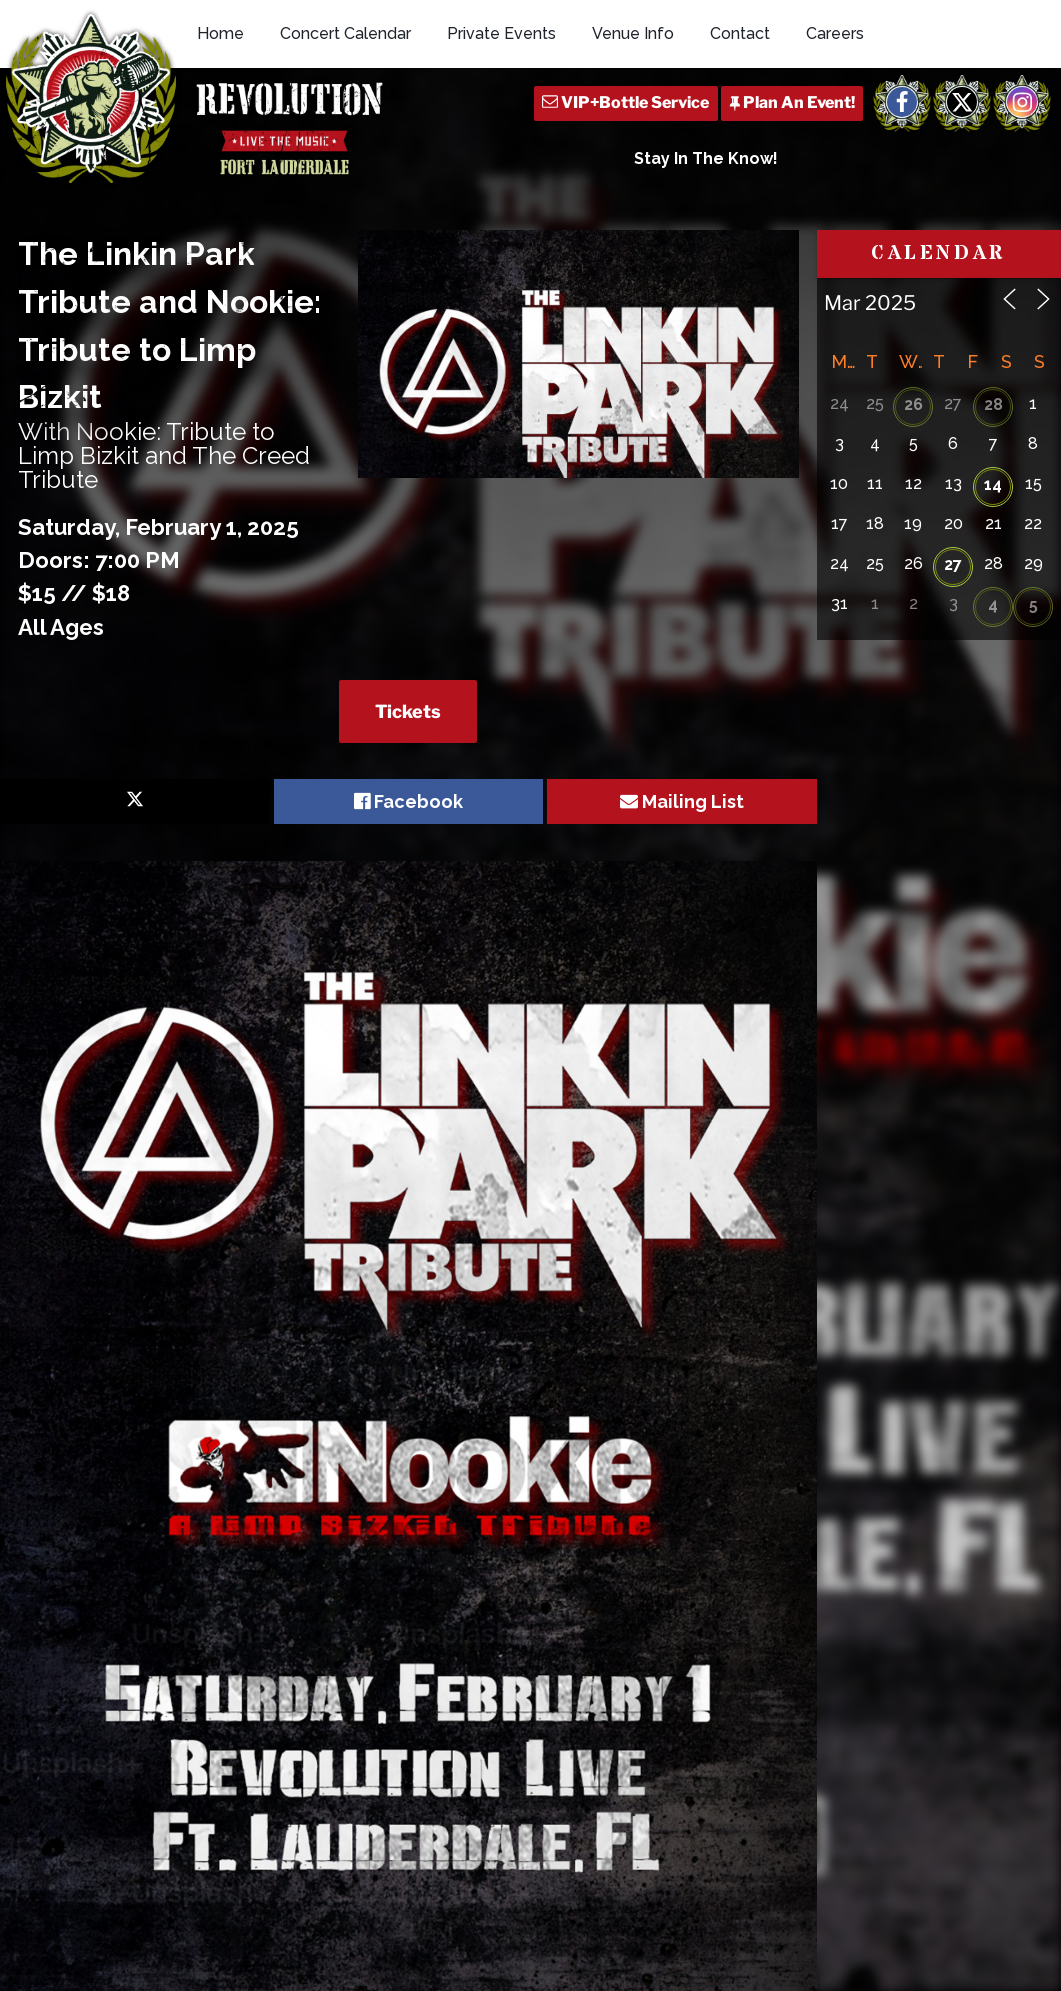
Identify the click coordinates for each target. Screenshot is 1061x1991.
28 (993, 404)
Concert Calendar (345, 33)
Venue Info (633, 33)
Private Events (501, 33)
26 (913, 404)
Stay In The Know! (706, 158)
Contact (740, 33)
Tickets (408, 711)
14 (993, 484)
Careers (835, 33)
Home (220, 33)
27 (953, 564)
